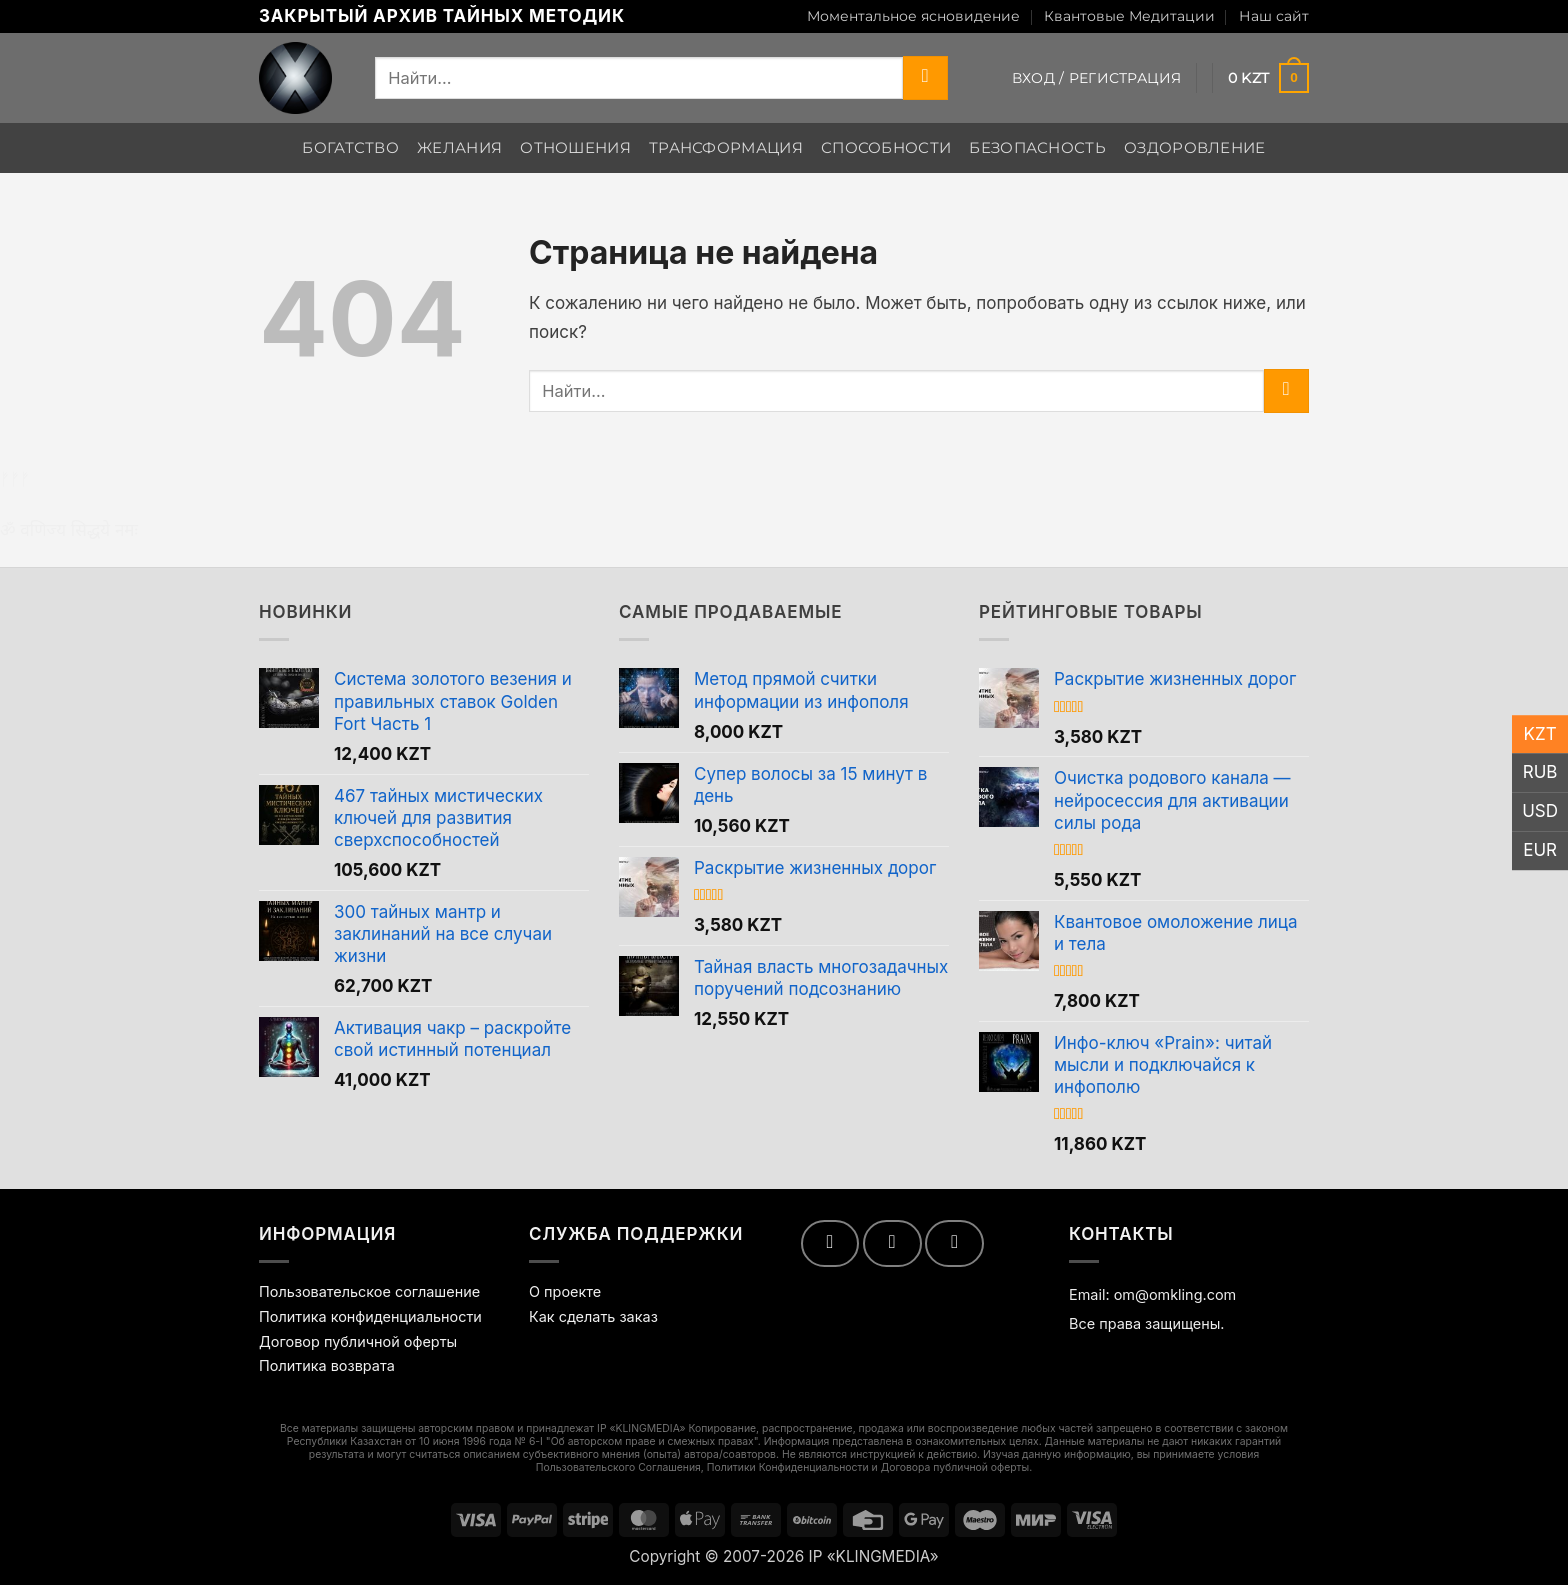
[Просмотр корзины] (1268, 78)
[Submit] (925, 78)
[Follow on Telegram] (954, 1243)
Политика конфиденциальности (370, 1316)
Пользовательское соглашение (369, 1291)
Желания (459, 147)
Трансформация (726, 147)
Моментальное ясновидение (913, 16)
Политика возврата (327, 1365)
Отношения (575, 147)
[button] (1097, 78)
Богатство (350, 147)
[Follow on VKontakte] (892, 1243)
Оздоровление (1195, 147)
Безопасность (1037, 147)
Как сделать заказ (593, 1316)
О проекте (565, 1291)
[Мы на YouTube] (830, 1243)
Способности (886, 147)
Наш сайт (1274, 16)
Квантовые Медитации (1129, 16)
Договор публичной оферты (358, 1341)
